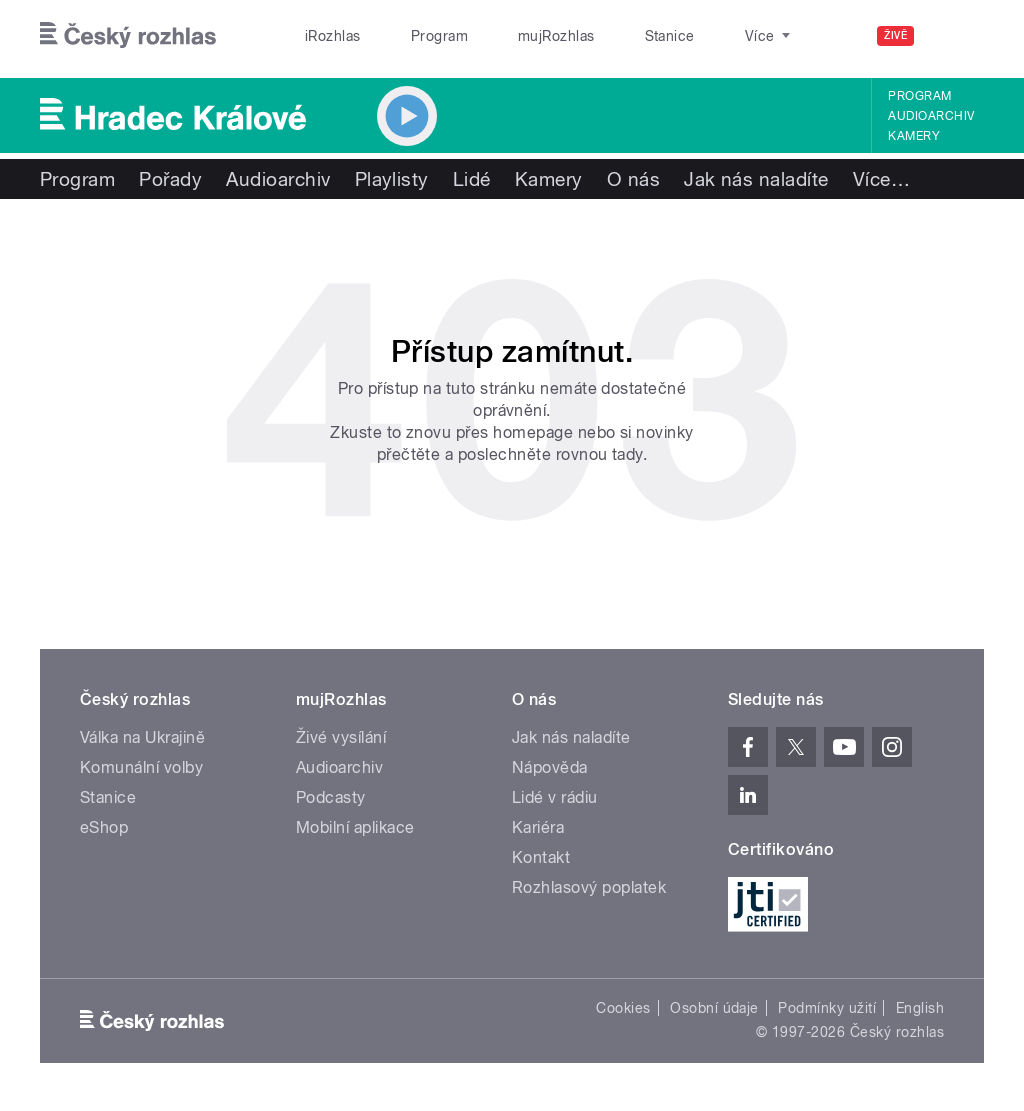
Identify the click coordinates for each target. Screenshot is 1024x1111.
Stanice (598, 36)
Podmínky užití (827, 1008)
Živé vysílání (341, 737)
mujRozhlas (505, 36)
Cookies (623, 1008)
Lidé (472, 179)
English (920, 1008)
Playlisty (392, 179)
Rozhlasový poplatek (589, 887)
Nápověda (550, 767)
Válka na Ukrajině (142, 737)
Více (881, 179)
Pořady (170, 179)
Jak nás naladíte (756, 179)
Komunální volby (141, 767)
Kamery (914, 136)
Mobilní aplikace (355, 827)
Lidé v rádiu (555, 797)
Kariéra (538, 827)
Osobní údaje (714, 1008)
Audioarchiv (931, 116)
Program (408, 36)
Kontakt (541, 857)
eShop (104, 827)
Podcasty (331, 797)
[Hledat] (957, 36)
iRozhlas (323, 36)
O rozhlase (689, 36)
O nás (633, 179)
